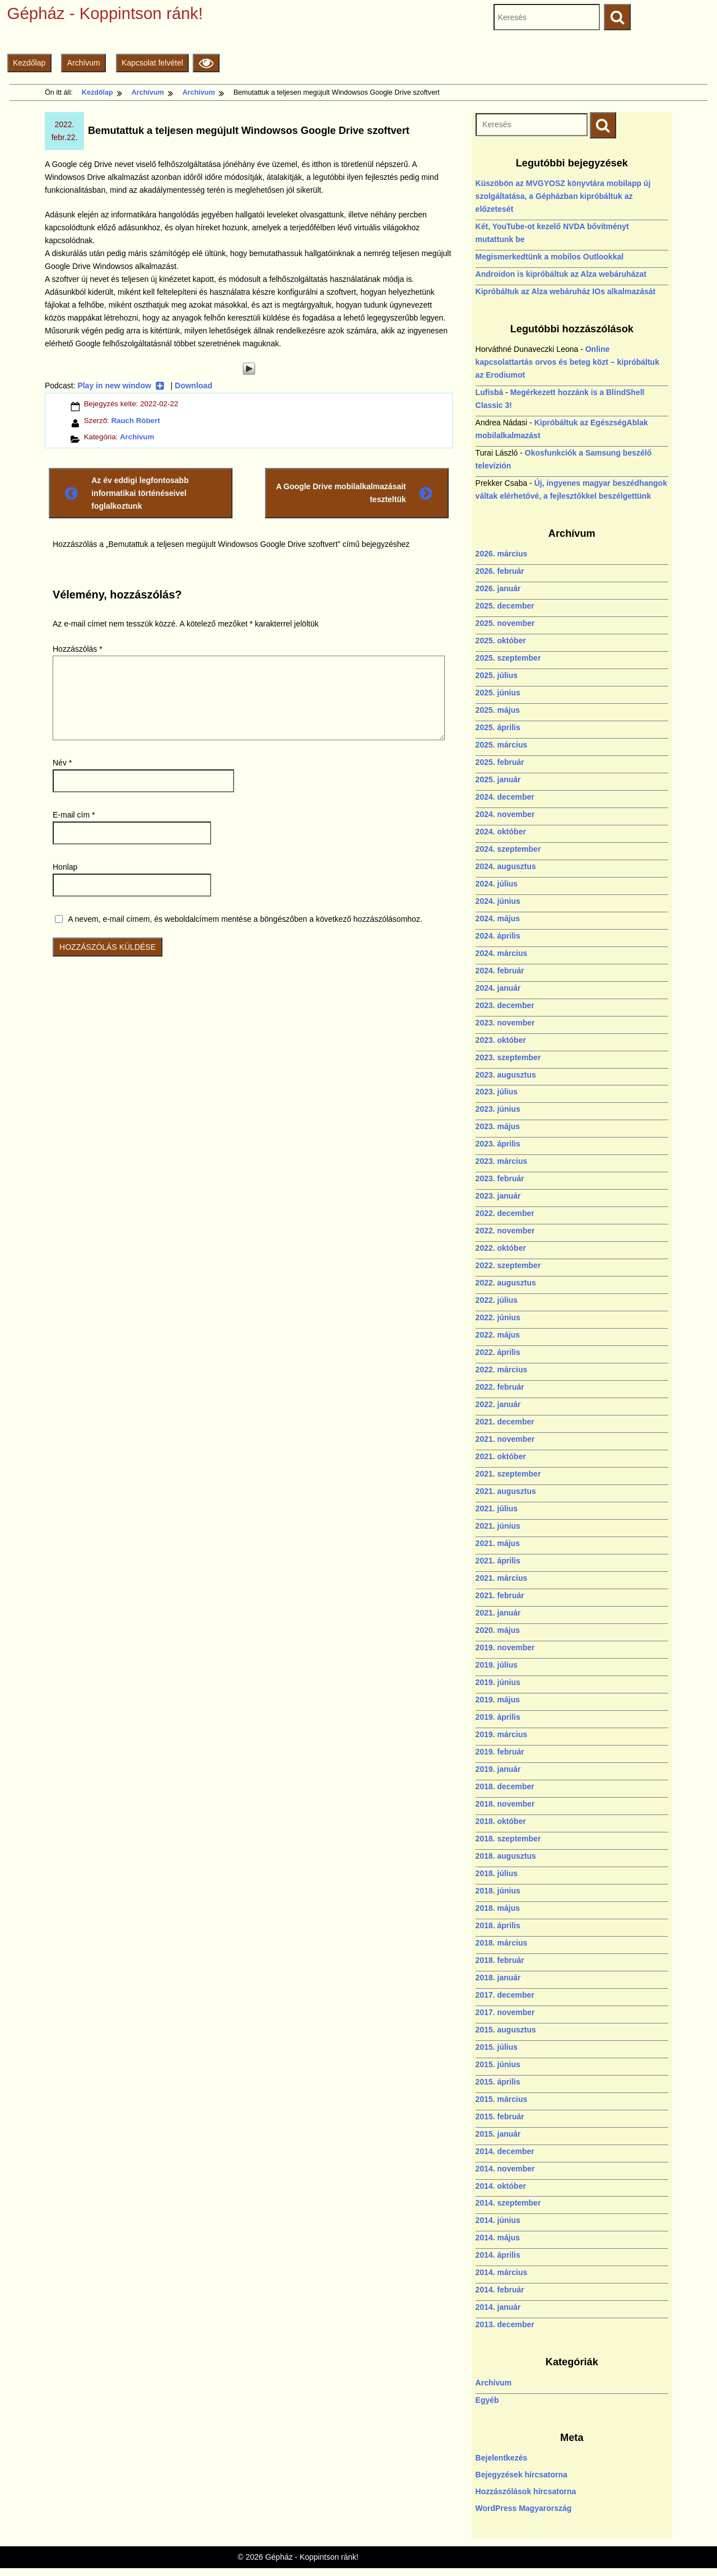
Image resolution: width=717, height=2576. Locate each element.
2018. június (498, 1890)
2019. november (505, 1647)
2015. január (498, 2133)
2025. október (501, 640)
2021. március (502, 1578)
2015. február (500, 2116)
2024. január (498, 987)
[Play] (249, 368)
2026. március (502, 553)
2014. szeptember (508, 2202)
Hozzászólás (78, 648)
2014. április (498, 2254)
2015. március (502, 2099)
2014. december (505, 2151)
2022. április (498, 1352)
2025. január (498, 779)
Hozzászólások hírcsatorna (526, 2491)
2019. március (502, 1734)
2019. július (497, 1664)
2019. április (498, 1716)
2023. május (498, 1126)
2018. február (500, 1960)
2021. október (501, 1456)
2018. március (502, 1942)
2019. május (498, 1699)
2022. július (497, 1300)
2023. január (498, 1195)
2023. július (497, 1091)
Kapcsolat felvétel (152, 62)
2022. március (502, 1369)
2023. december (505, 1005)
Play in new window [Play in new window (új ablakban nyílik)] (120, 385)
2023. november (505, 1022)
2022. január (498, 1404)
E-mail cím (74, 814)
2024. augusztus (506, 866)
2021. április (498, 1560)
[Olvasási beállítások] (206, 63)
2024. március (502, 953)
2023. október (501, 1040)
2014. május (498, 2237)
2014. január (498, 2307)
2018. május (498, 1908)
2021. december (505, 1421)
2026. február (500, 571)
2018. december (505, 1786)
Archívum (83, 62)
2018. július (497, 1873)
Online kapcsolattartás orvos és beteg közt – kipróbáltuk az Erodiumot (567, 362)
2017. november (505, 2012)
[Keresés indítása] (603, 125)
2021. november (505, 1439)
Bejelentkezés (502, 2457)
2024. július (497, 883)
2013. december (505, 2324)
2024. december (505, 796)
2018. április (498, 1925)
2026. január (498, 588)
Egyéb (487, 2400)
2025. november (505, 623)
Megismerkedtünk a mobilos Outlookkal (550, 256)
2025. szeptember (508, 657)
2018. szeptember (508, 1838)
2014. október (501, 2186)
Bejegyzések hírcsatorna (521, 2474)
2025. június (498, 692)
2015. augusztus (506, 2029)
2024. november (505, 814)
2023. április (498, 1143)
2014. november (505, 2168)
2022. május (498, 1334)
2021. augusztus (506, 1491)
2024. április (498, 935)
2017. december (505, 1994)
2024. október (501, 831)
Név (62, 762)
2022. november (505, 1230)
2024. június (498, 901)
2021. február (500, 1595)
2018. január (498, 1977)
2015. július (497, 2047)
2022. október (501, 1247)
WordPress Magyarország (524, 2508)
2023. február (500, 1178)
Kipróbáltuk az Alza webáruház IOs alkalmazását (566, 291)
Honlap (65, 866)
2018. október (501, 1821)
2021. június (498, 1525)
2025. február (500, 762)
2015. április (498, 2081)
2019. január (498, 1769)
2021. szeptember (508, 1473)
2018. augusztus (506, 1855)
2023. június (498, 1108)
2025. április (498, 727)
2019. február (500, 1751)
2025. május (498, 710)
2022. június (498, 1317)
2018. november (505, 1803)
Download (193, 385)
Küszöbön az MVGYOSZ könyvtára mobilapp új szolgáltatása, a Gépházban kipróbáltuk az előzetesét (563, 196)
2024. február (500, 970)
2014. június (498, 2220)
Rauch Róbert (135, 420)
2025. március (502, 744)
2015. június (498, 2064)
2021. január (498, 1612)
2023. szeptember (508, 1057)
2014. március (502, 2272)
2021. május (498, 1543)
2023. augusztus (506, 1074)
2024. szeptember (508, 848)
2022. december (505, 1213)
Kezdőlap (29, 62)
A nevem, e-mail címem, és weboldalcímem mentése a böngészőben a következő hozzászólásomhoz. (245, 919)
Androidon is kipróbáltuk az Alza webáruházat (561, 274)
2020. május (498, 1630)
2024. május (498, 918)
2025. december (505, 605)
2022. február (500, 1386)
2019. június (498, 1682)
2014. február (500, 2289)
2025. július (497, 675)
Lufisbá (490, 392)
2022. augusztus (506, 1282)
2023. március (502, 1161)
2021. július (497, 1508)
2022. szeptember (508, 1265)
